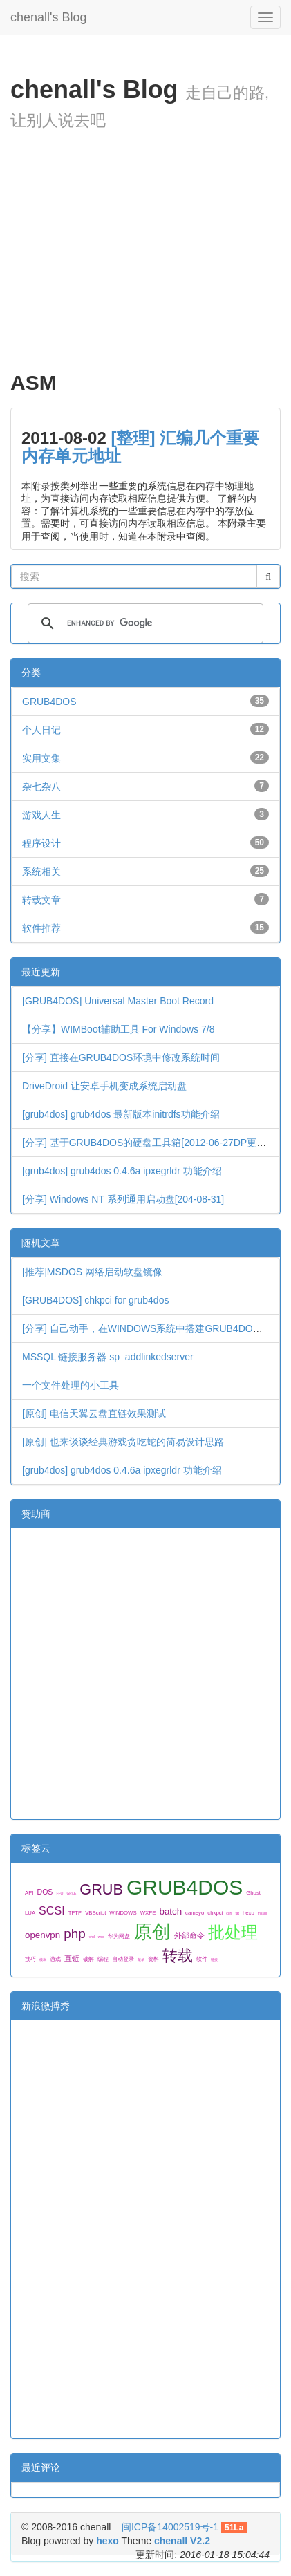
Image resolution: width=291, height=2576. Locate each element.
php (75, 1933)
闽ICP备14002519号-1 (170, 2526)
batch (171, 1911)
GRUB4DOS (49, 701)
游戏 (55, 1959)
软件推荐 (41, 928)
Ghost (253, 1893)
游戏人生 (41, 814)
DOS (45, 1892)
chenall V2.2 (182, 2540)
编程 (103, 1959)
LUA (30, 1913)
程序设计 (41, 843)
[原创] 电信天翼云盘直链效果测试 (94, 1413)
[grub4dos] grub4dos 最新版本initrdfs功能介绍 (121, 1114)
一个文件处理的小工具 (70, 1385)
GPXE (71, 1893)
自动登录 (123, 1959)
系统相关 (41, 871)
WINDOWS (122, 1913)
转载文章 (41, 899)
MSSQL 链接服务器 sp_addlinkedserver (108, 1356)
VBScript (95, 1913)
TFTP (75, 1913)
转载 (177, 1955)
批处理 (233, 1932)
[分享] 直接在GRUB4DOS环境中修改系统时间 (121, 1057)
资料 (153, 1959)
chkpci (215, 1913)
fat (237, 1913)
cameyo (194, 1913)
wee (101, 1937)
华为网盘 (119, 1936)
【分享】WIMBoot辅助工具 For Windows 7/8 (118, 1029)
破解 (88, 1959)
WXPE (148, 1913)
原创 (152, 1931)
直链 (71, 1958)
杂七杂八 (41, 786)
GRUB (101, 1889)
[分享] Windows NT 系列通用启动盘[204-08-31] (123, 1199)
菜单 (141, 1959)
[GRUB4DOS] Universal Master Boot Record (118, 1000)
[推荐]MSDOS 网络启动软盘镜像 (92, 1271)
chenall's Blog (48, 15)
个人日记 (41, 729)
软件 (201, 1959)
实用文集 (41, 758)
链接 (214, 1959)
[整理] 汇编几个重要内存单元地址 (140, 447)
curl (229, 1913)
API (29, 1893)
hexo (248, 1913)
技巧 (30, 1959)
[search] (143, 623)
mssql (262, 1913)
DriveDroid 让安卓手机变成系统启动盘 (104, 1085)
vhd (92, 1937)
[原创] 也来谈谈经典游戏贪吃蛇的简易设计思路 (123, 1441)
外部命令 (189, 1935)
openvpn (42, 1935)
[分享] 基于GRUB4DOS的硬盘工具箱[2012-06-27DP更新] (145, 1142)
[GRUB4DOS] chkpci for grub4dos (95, 1300)
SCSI (52, 1910)
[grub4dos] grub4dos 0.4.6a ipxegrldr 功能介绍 (122, 1170)
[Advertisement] (145, 268)
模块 (42, 1959)
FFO (59, 1893)
